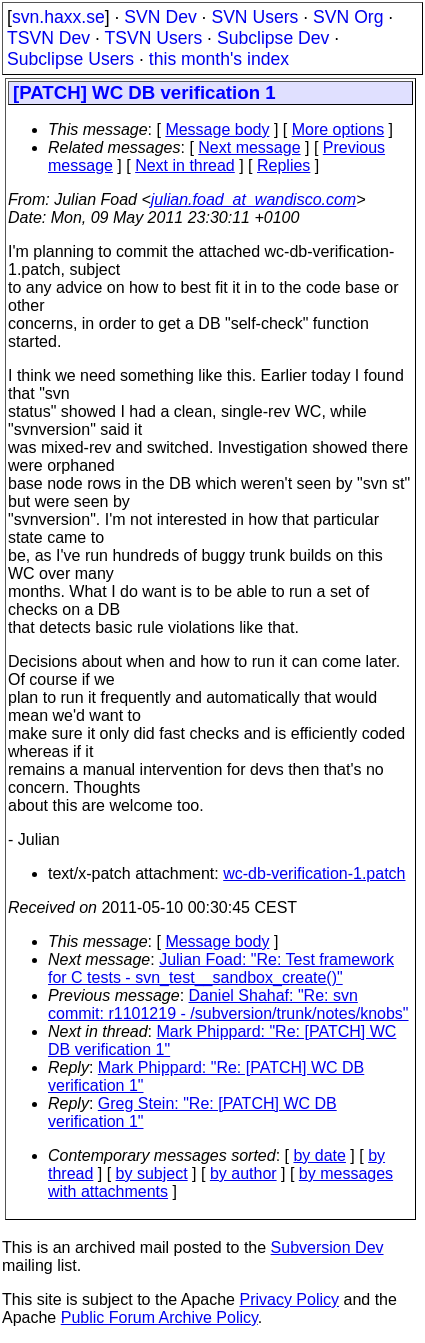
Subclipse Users (70, 59)
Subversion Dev (327, 1247)
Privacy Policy (289, 1299)
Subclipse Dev (273, 38)
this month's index (219, 59)
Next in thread (185, 165)
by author (243, 1173)
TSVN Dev (48, 38)
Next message (249, 147)
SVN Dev (160, 17)
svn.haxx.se (58, 17)
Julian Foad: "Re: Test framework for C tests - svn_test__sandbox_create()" (221, 968)
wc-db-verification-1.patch (314, 873)
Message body (217, 129)
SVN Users (254, 17)
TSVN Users (153, 38)
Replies (283, 165)
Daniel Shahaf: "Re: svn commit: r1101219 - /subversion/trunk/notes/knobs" (228, 1004)
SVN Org (348, 17)
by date (319, 1155)
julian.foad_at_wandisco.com (253, 199)
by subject (152, 1173)
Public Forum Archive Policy (159, 1317)
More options (338, 129)
